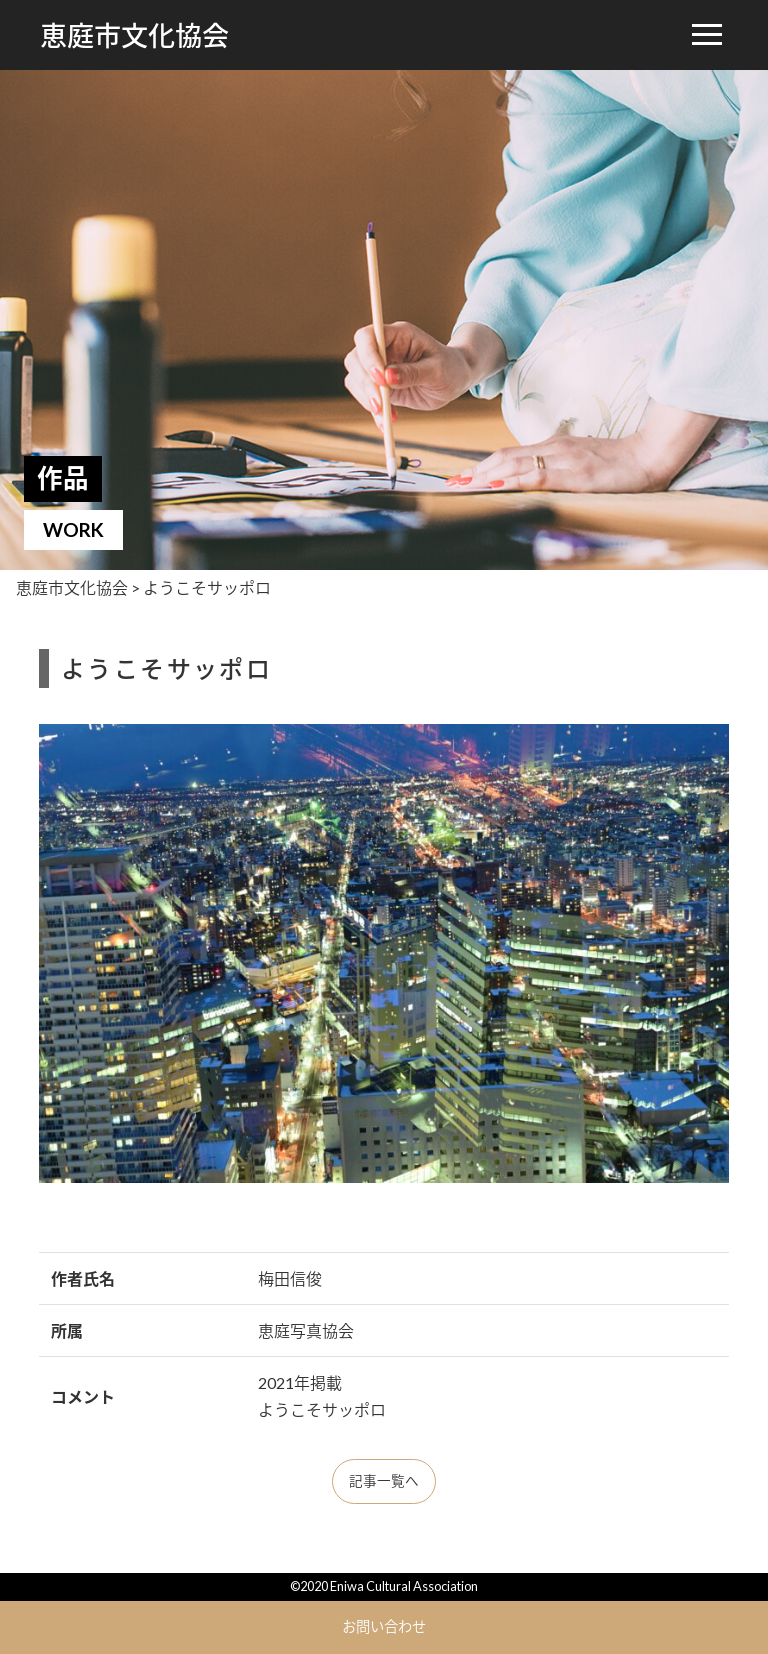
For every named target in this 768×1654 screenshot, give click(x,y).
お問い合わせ (384, 1626)
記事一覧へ (384, 1481)
